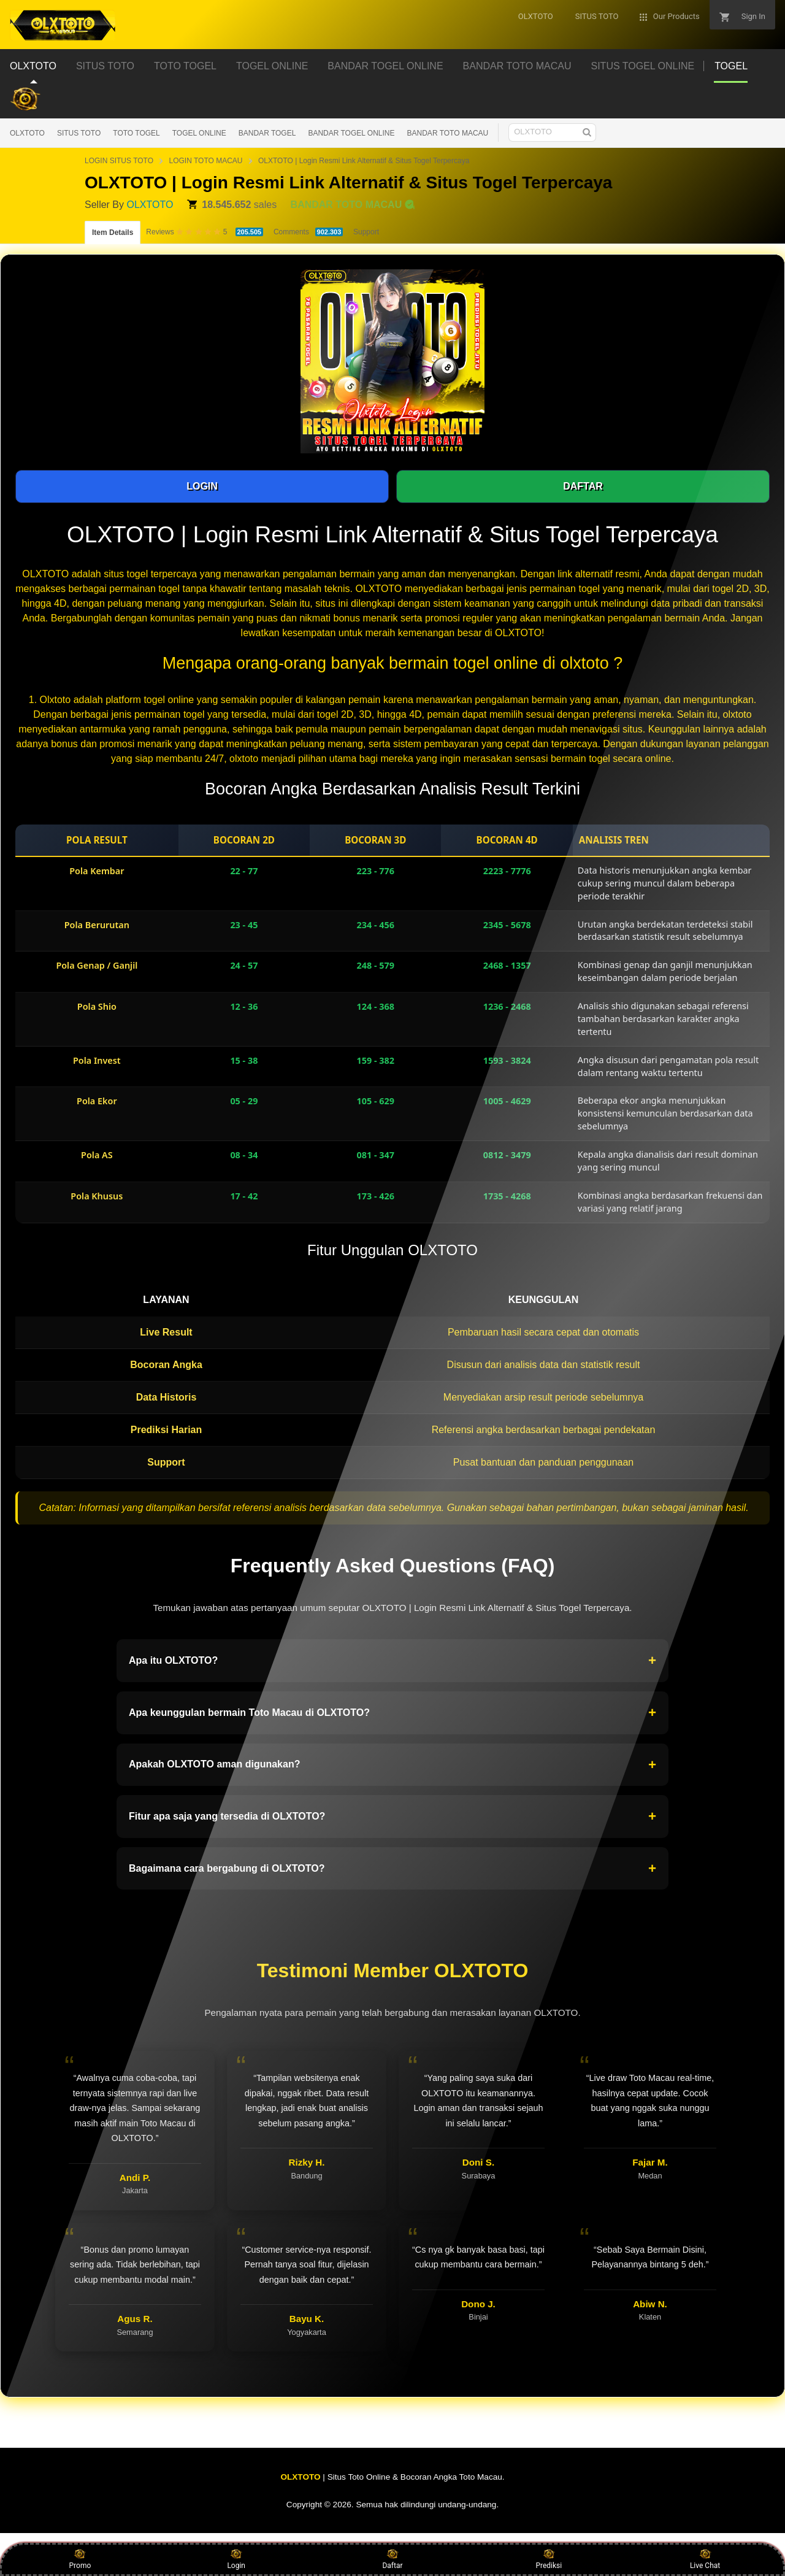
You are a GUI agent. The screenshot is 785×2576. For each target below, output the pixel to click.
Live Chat (705, 2559)
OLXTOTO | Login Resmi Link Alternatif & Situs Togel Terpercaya (363, 160)
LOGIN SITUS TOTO (119, 160)
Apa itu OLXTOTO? (392, 1660)
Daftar (392, 2559)
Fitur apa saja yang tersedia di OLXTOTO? (392, 1816)
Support (366, 232)
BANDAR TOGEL (267, 133)
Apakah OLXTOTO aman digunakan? (392, 1765)
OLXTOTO (27, 133)
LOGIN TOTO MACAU (205, 160)
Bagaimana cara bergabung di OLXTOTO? (392, 1868)
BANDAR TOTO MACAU (448, 133)
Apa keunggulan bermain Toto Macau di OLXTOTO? (392, 1712)
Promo (80, 2559)
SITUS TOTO (79, 133)
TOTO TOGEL (136, 133)
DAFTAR (583, 486)
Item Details (112, 232)
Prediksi (548, 2559)
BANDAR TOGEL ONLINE (351, 133)
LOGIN (202, 486)
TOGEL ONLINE (199, 133)
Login (236, 2559)
